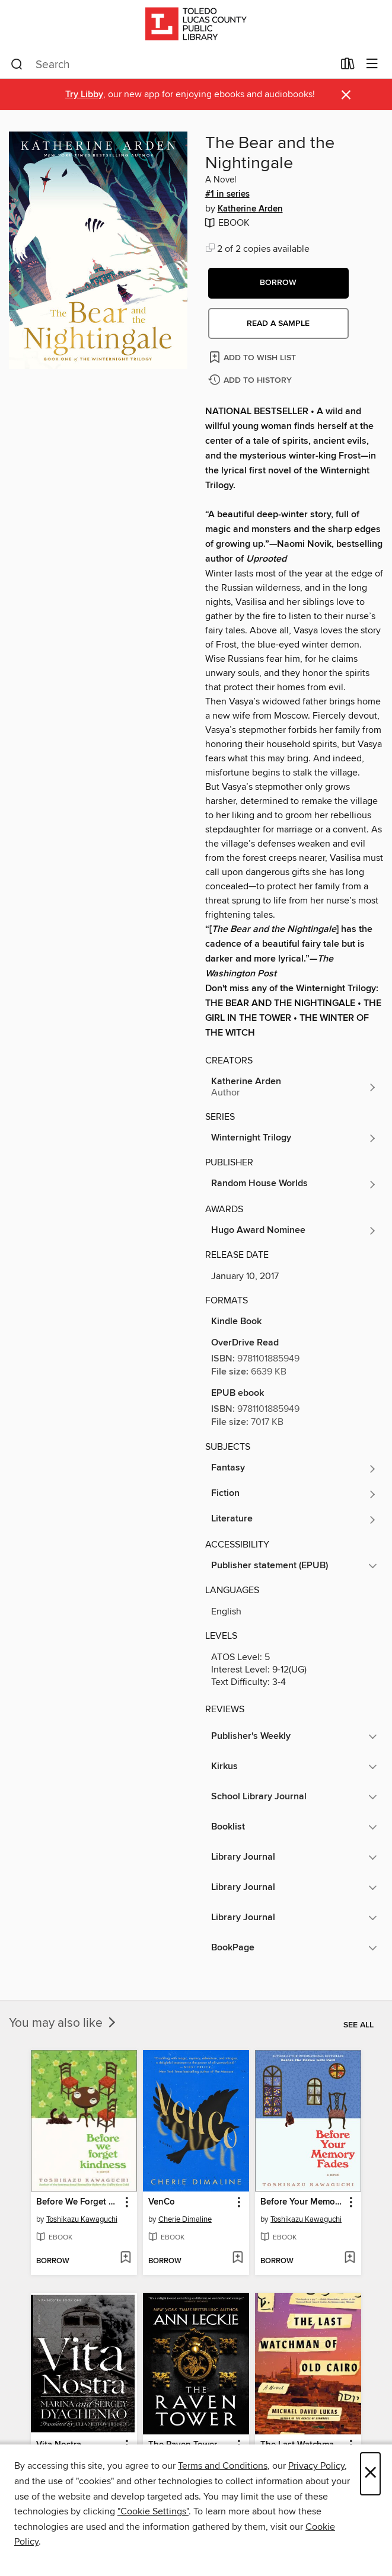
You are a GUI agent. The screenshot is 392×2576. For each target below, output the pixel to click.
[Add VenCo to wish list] (237, 2258)
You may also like (63, 2023)
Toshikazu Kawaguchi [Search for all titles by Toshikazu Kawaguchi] (81, 2219)
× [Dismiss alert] (346, 95)
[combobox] (172, 64)
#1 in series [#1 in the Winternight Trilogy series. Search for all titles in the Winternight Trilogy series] (227, 194)
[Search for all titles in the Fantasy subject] (294, 1468)
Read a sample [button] (278, 323)
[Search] (17, 64)
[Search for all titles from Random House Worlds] (294, 1184)
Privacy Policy (316, 2466)
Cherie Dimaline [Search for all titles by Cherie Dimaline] (185, 2219)
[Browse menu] (372, 64)
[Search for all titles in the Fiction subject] (294, 1494)
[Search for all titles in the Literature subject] (294, 1519)
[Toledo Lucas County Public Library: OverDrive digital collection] (196, 25)
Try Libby (84, 94)
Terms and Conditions (222, 2466)
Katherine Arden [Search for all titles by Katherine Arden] (250, 209)
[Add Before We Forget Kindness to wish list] (125, 2258)
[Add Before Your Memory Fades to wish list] (349, 2258)
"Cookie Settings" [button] (153, 2511)
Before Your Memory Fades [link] (302, 2202)
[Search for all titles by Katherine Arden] (294, 1087)
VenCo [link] (161, 2202)
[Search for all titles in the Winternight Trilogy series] (294, 1138)
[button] (278, 283)
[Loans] (348, 66)
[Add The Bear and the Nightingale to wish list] (253, 357)
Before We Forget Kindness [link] (78, 2202)
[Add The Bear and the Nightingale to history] (251, 380)
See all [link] (358, 2025)
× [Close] (370, 2474)
